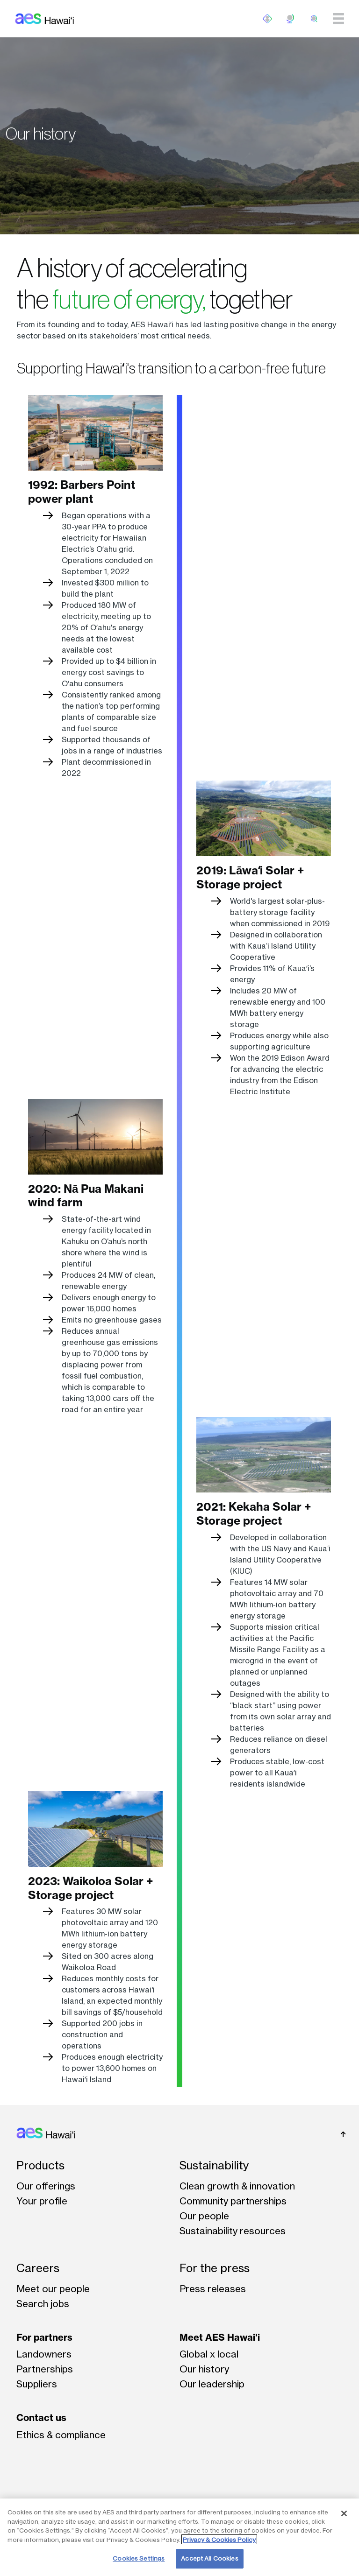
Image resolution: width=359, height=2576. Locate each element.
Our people (204, 2216)
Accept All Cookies (209, 2558)
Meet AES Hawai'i (220, 2337)
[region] (179, 2537)
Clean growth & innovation (237, 2186)
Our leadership (212, 2384)
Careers (37, 2268)
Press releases (213, 2288)
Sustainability (214, 2165)
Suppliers (36, 2384)
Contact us (41, 2417)
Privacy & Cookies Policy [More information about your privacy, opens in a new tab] (219, 2539)
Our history (204, 2369)
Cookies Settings (139, 2558)
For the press (215, 2268)
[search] (314, 18)
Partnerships (44, 2369)
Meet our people (53, 2288)
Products (40, 2165)
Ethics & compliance (61, 2435)
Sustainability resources (233, 2231)
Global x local (209, 2354)
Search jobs (42, 2303)
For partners (44, 2337)
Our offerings (45, 2186)
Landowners (44, 2354)
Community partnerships (233, 2201)
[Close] (344, 2513)
